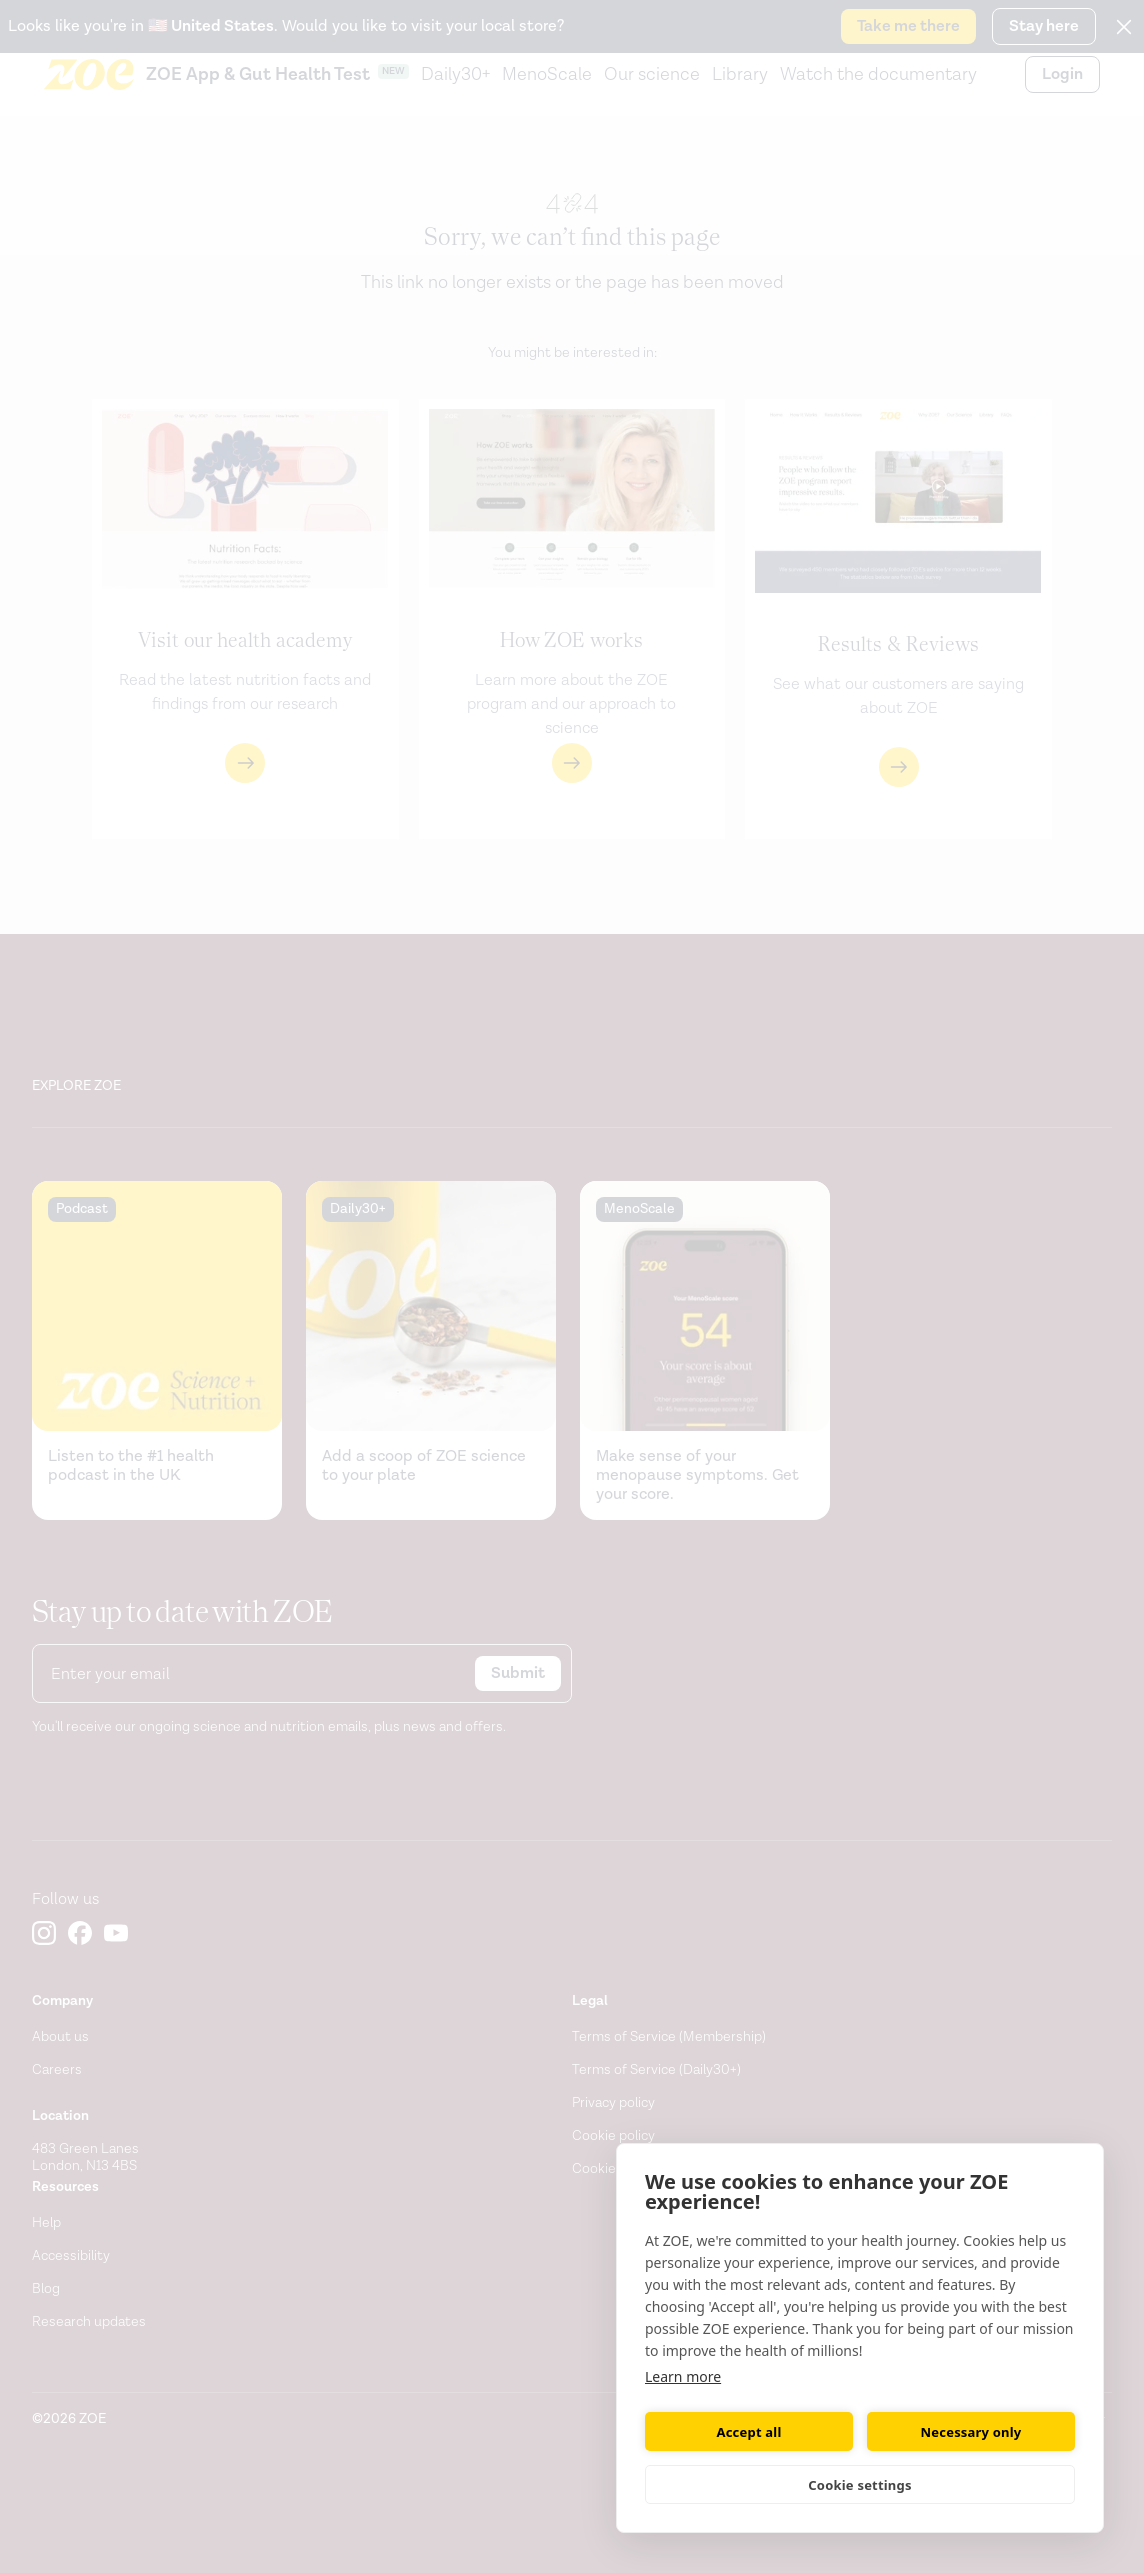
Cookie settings (859, 2485)
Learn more (683, 2376)
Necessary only (971, 2432)
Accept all (749, 2432)
